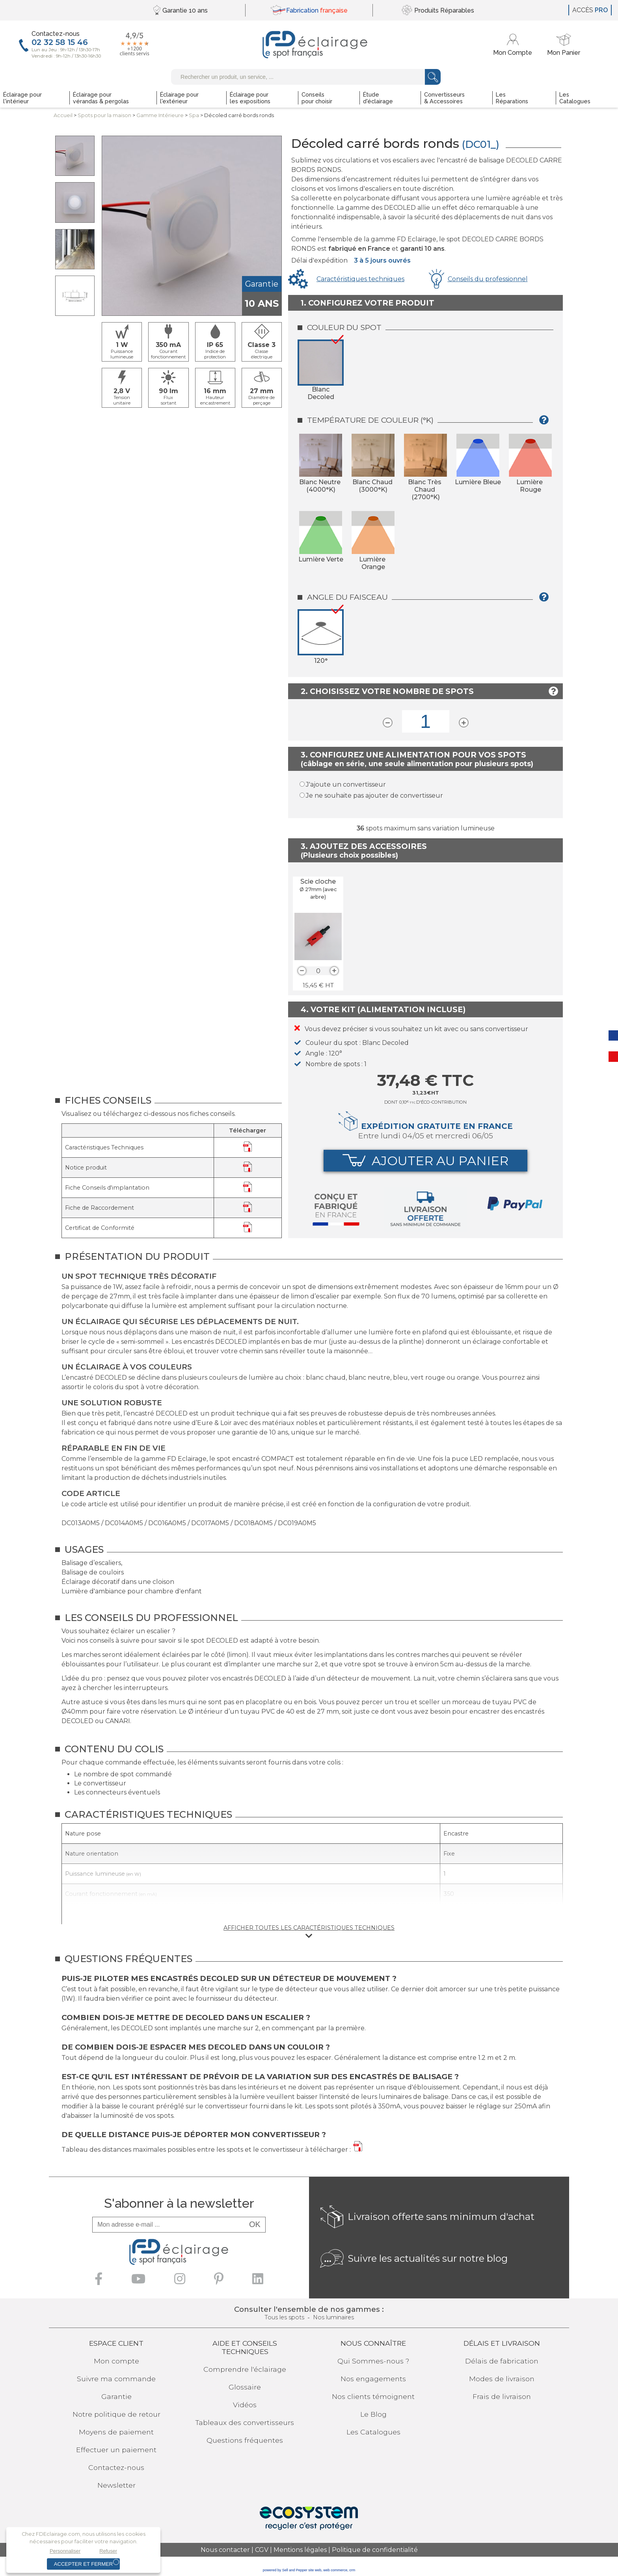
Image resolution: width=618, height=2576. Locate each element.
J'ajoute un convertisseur (346, 784)
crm (352, 2570)
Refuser (108, 2551)
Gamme (160, 115)
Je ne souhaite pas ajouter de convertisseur (374, 795)
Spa (194, 115)
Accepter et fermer (83, 2564)
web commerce (335, 2570)
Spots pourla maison (104, 115)
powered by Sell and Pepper (285, 2570)
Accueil (63, 115)
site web (314, 2570)
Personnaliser (65, 2551)
